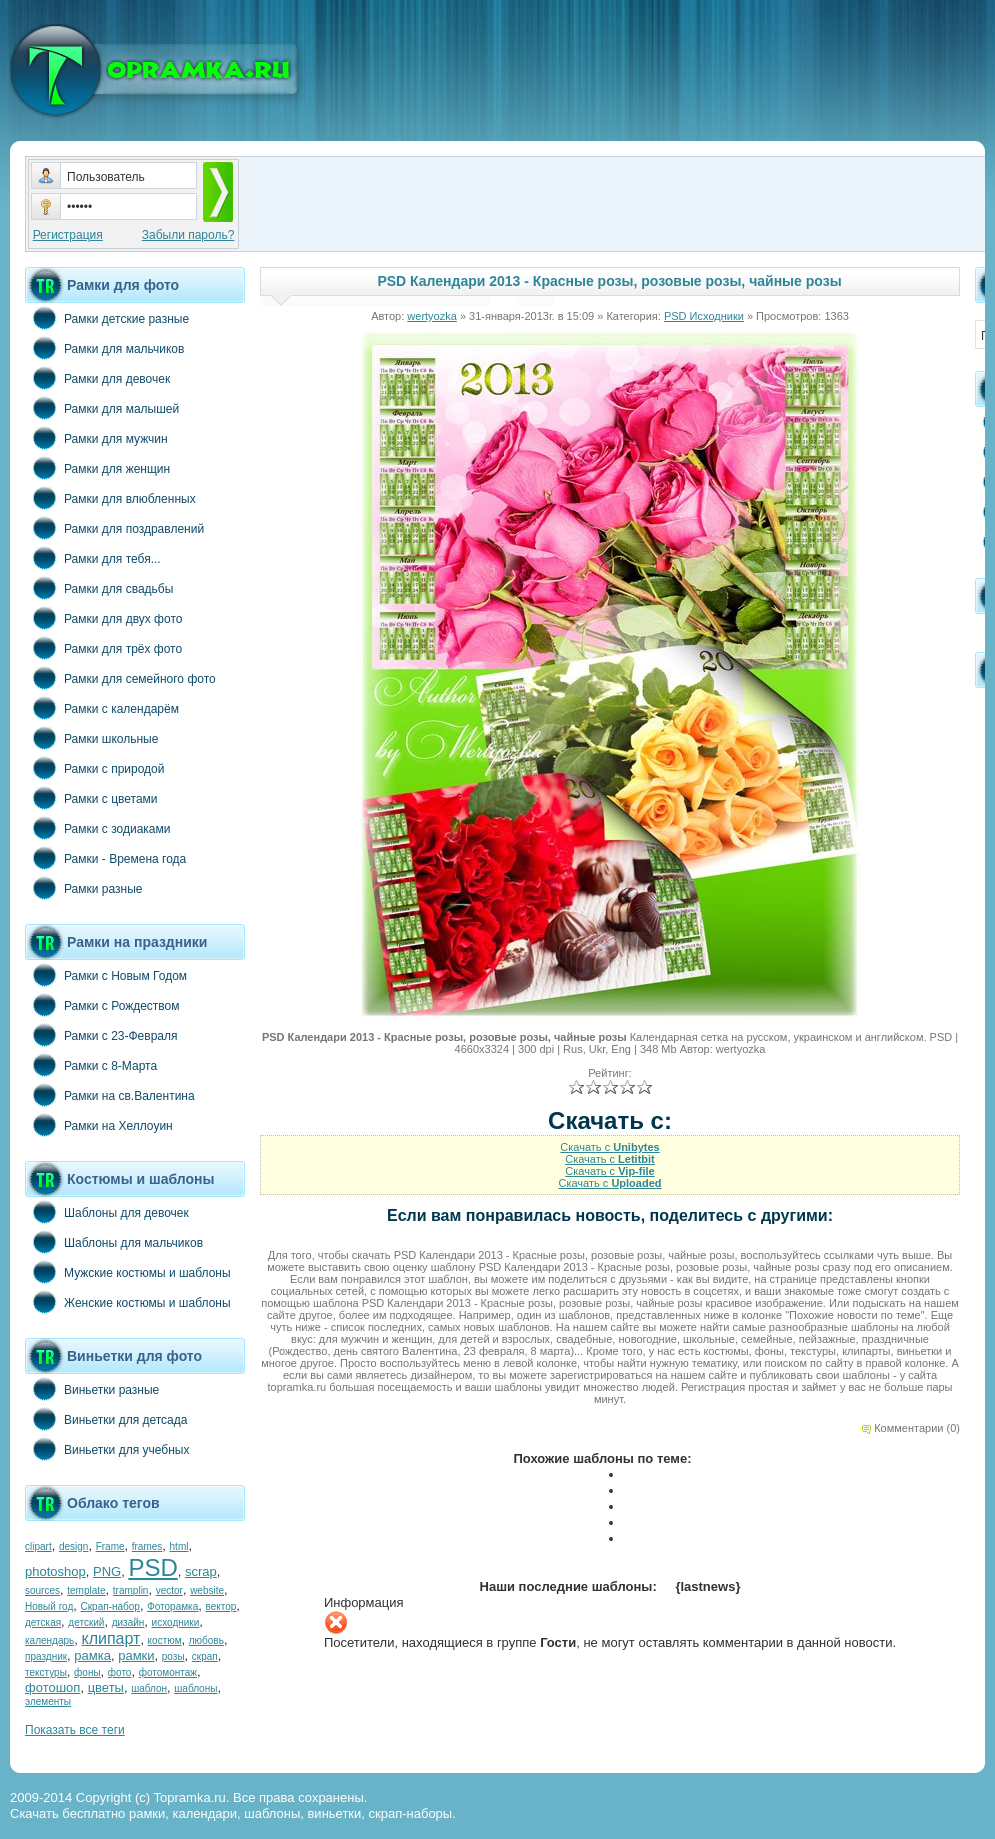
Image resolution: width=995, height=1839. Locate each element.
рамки (136, 1655)
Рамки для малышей (102, 408)
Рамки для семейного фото (120, 678)
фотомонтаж (168, 1672)
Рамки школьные (91, 738)
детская (43, 1622)
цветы (106, 1687)
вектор (221, 1606)
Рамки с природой (95, 768)
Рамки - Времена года (105, 858)
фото (120, 1672)
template (86, 1590)
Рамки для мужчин (96, 438)
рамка (92, 1655)
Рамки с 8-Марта (91, 1065)
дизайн (128, 1622)
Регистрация (68, 235)
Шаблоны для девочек (107, 1212)
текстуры (46, 1672)
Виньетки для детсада (106, 1419)
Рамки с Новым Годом (106, 975)
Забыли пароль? (188, 235)
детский (86, 1622)
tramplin (131, 1590)
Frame (110, 1546)
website (207, 1590)
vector (169, 1590)
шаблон (149, 1688)
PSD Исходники (704, 316)
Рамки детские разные (107, 318)
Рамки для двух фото (103, 618)
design (73, 1546)
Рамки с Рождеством (102, 1005)
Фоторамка (172, 1606)
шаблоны (195, 1688)
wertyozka (432, 316)
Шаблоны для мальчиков (114, 1242)
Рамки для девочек (97, 378)
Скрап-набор (110, 1606)
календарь (49, 1640)
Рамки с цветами (91, 798)
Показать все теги (75, 1730)
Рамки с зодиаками (97, 828)
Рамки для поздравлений (114, 528)
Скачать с (609, 1147)
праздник (46, 1656)
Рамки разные (83, 888)
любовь (206, 1640)
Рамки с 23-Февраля (101, 1035)
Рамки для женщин (97, 468)
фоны (87, 1672)
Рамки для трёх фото (103, 648)
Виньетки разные (92, 1389)
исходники (176, 1622)
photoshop (55, 1571)
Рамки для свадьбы (99, 588)
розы (173, 1656)
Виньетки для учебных (107, 1449)
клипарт (110, 1638)
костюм (165, 1640)
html (179, 1546)
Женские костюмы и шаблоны (128, 1302)
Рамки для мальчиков (104, 348)
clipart (38, 1546)
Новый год (49, 1606)
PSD (152, 1567)
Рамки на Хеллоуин (99, 1125)
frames (147, 1546)
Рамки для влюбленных (110, 498)
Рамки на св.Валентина (110, 1095)
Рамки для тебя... (93, 558)
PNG (107, 1571)
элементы (48, 1701)
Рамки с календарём (102, 708)
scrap (201, 1571)
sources (42, 1590)
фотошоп (52, 1687)
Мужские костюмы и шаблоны (128, 1272)
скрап (205, 1656)
